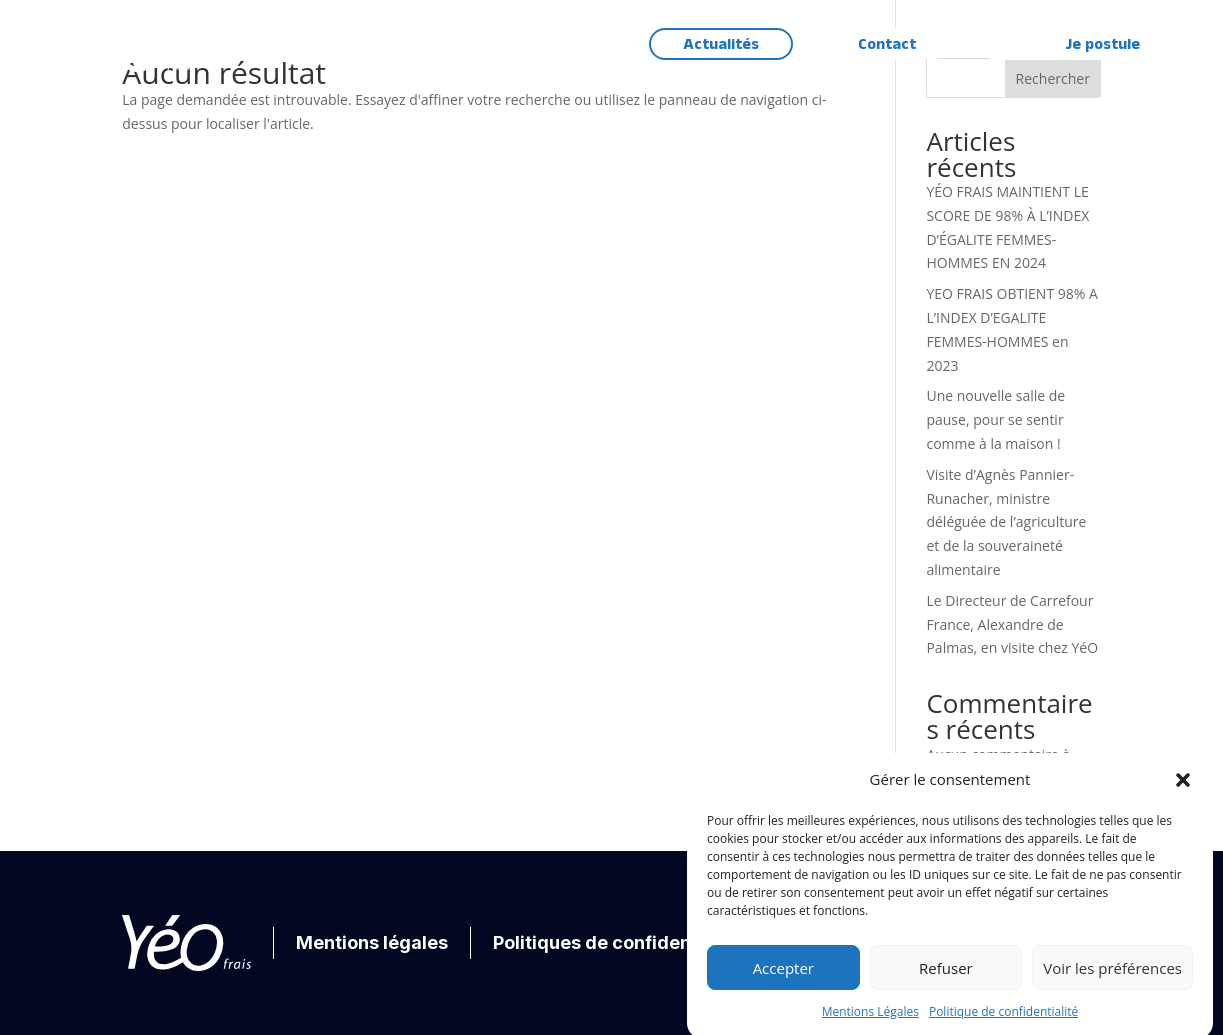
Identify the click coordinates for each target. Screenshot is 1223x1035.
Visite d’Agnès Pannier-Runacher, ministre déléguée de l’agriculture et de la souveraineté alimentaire (1006, 522)
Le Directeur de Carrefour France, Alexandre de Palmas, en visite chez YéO (1012, 624)
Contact (887, 44)
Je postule (1103, 44)
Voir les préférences (1112, 979)
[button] (1183, 791)
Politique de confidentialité (1003, 1022)
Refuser (946, 979)
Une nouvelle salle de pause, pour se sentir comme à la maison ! (995, 419)
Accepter (783, 979)
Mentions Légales (870, 1022)
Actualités (721, 44)
